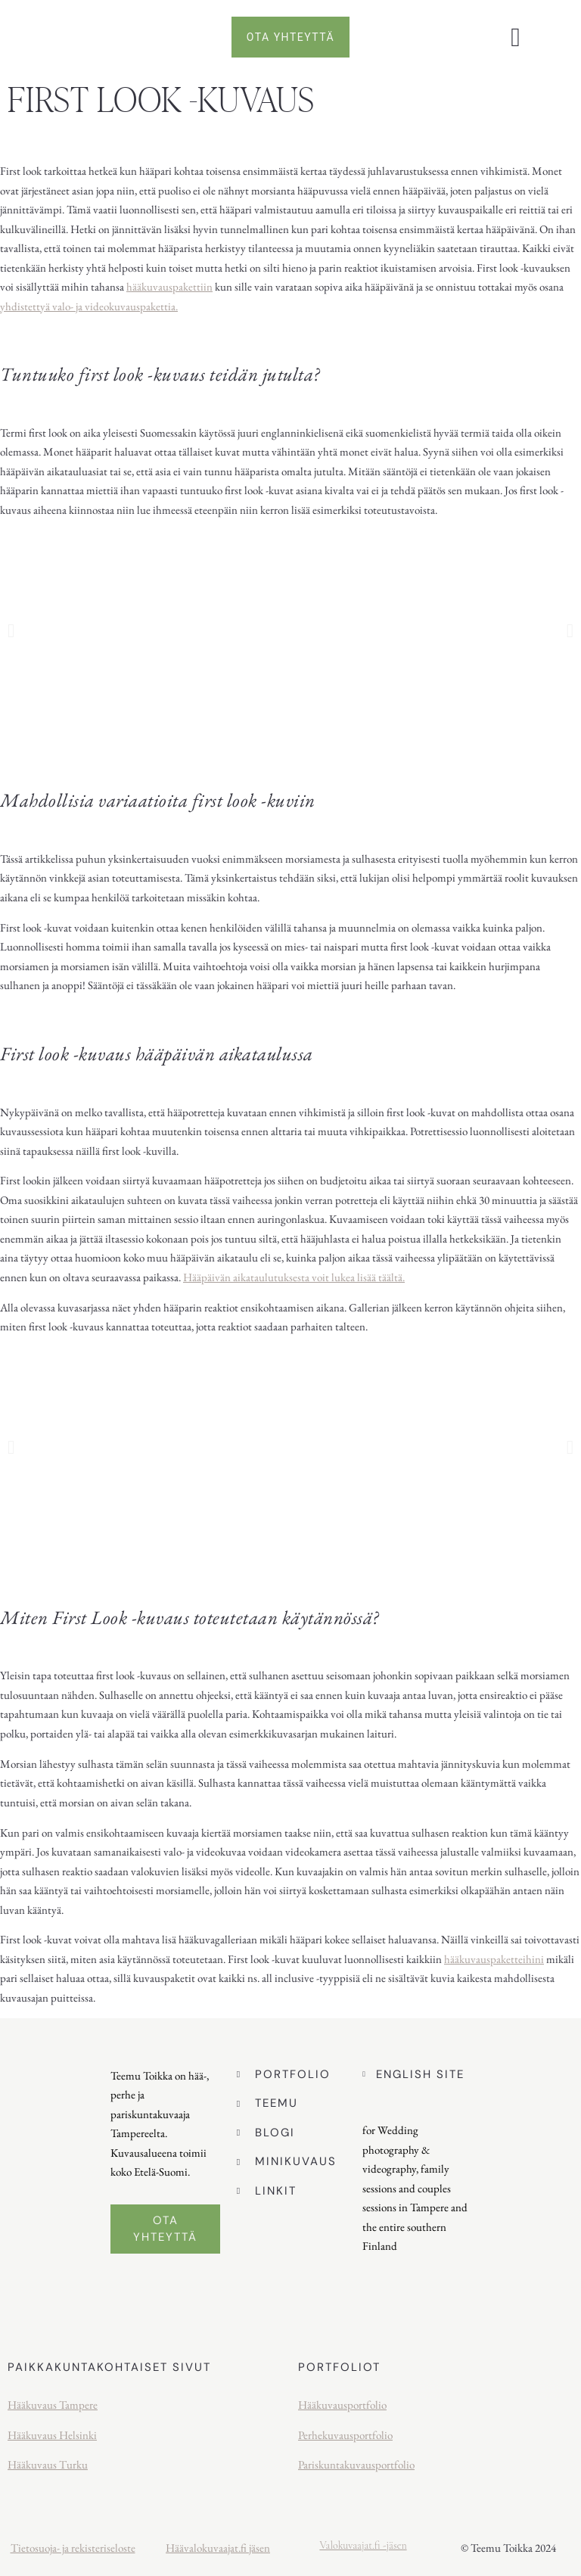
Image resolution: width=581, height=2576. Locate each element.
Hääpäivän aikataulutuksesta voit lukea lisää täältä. (294, 1277)
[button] (515, 37)
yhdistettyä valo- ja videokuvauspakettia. (89, 306)
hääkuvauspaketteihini (494, 1959)
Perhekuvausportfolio (345, 2435)
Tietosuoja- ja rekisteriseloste (73, 2547)
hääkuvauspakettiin (169, 286)
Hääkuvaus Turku (48, 2464)
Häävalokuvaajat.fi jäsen (218, 2547)
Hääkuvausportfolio (342, 2404)
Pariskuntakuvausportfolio (356, 2464)
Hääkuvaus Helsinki (52, 2435)
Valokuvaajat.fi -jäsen (362, 2545)
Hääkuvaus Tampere (53, 2404)
